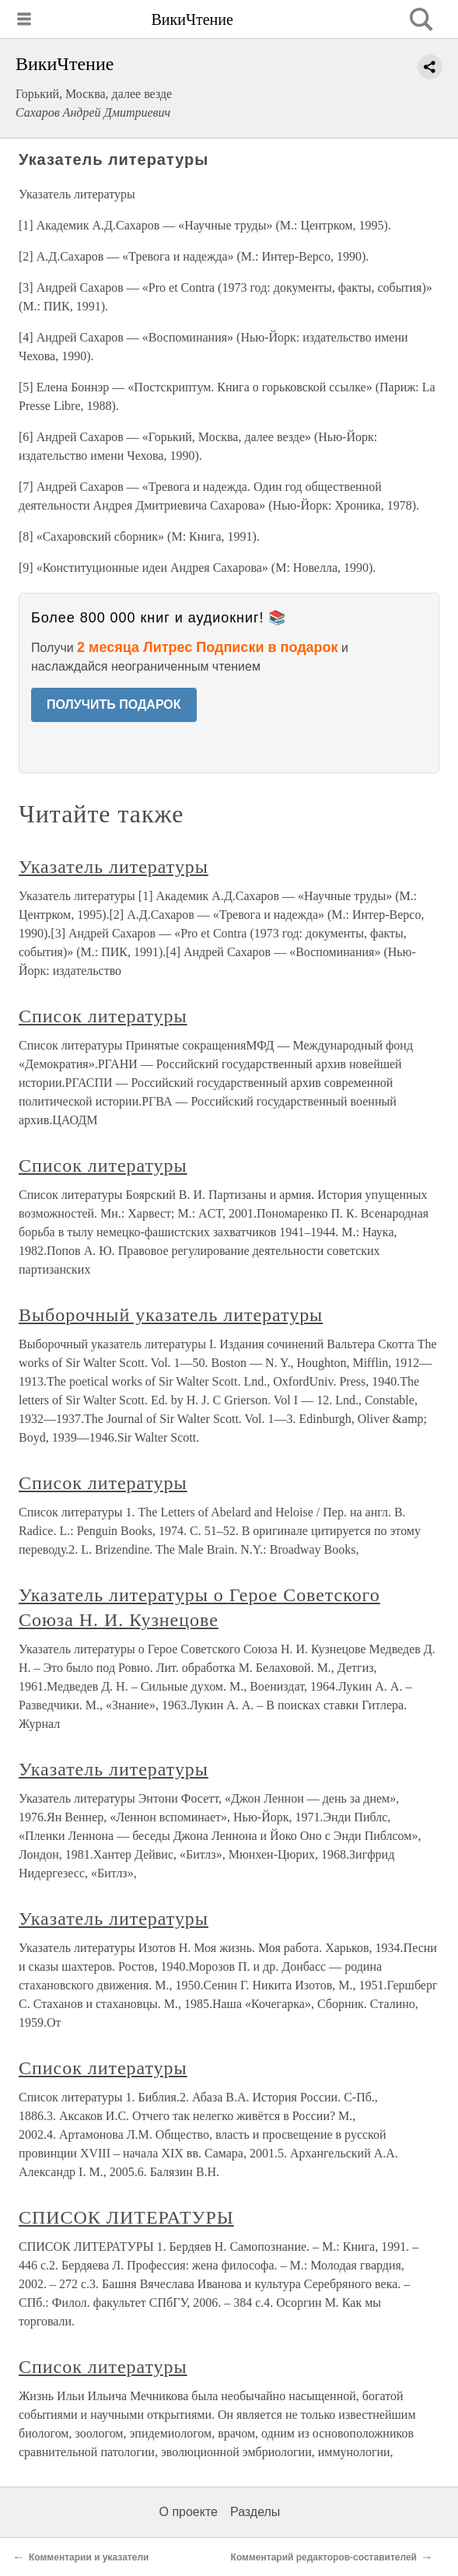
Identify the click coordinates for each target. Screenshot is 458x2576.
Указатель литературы (113, 867)
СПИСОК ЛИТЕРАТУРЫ (126, 2217)
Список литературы (103, 1016)
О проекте (188, 2511)
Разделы (255, 2511)
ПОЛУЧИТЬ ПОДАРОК (114, 704)
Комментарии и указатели (89, 2557)
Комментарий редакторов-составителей (324, 2557)
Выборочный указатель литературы (171, 1315)
